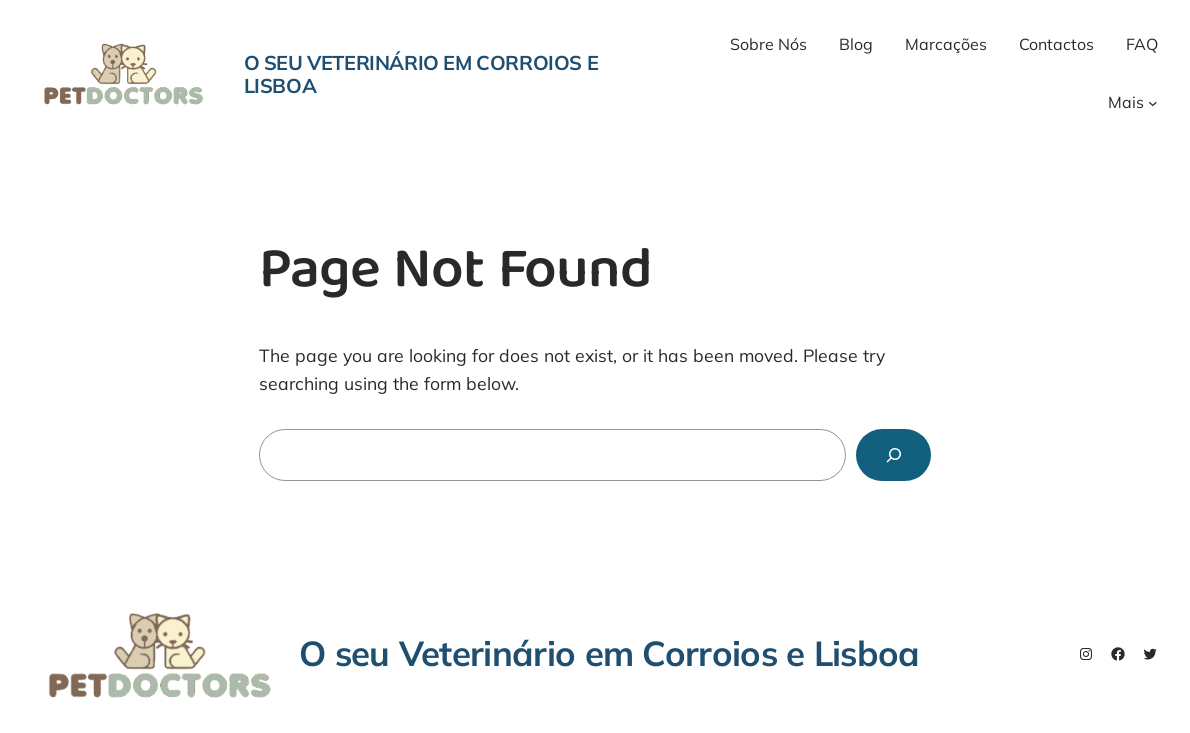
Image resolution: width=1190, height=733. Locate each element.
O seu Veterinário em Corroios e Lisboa (421, 74)
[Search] (893, 455)
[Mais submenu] (1153, 103)
